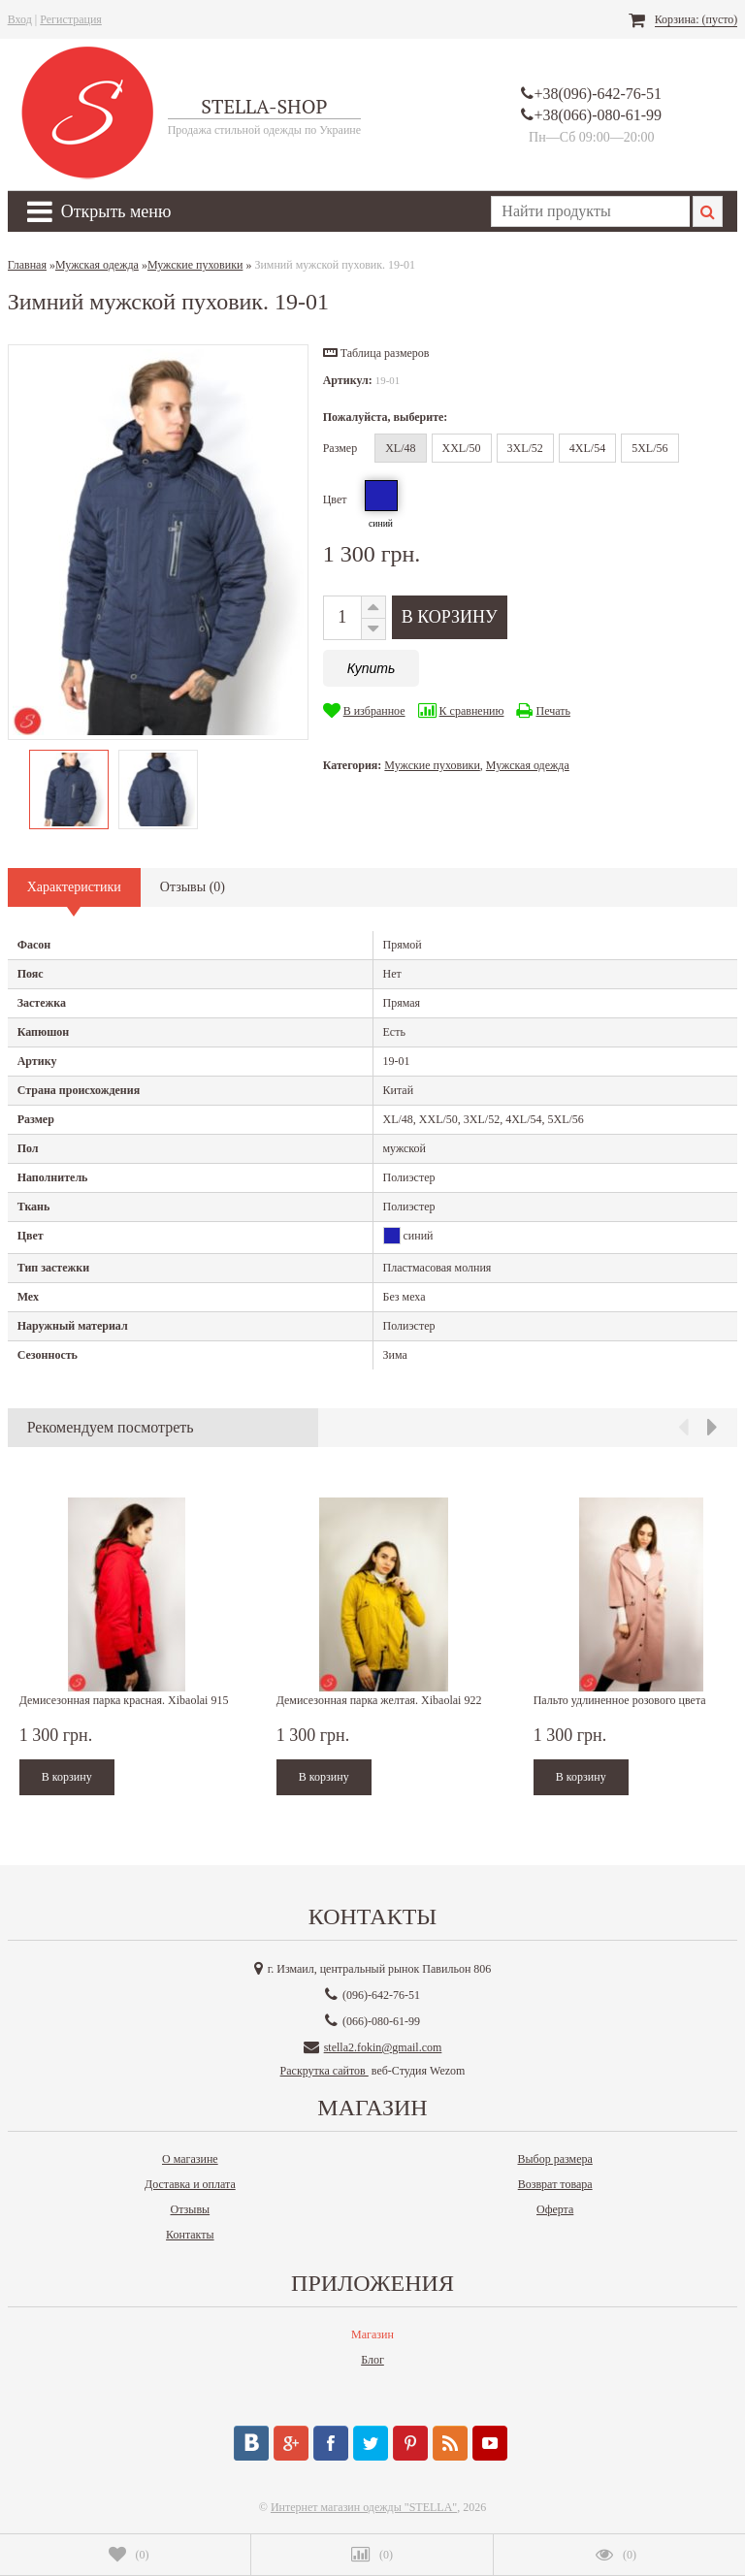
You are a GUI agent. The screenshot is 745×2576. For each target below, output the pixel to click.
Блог (372, 2360)
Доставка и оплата (190, 2184)
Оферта (554, 2209)
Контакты (190, 2234)
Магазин (372, 2334)
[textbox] (590, 211)
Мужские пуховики (432, 765)
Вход (20, 19)
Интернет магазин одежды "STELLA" (364, 2507)
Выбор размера (555, 2159)
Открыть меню (99, 211)
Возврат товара (555, 2184)
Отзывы (191, 2209)
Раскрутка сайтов (324, 2070)
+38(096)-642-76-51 (598, 93)
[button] (376, 353)
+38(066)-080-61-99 (598, 115)
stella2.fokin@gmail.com (383, 2047)
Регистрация (71, 19)
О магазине (190, 2159)
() (129, 2554)
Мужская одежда (527, 765)
